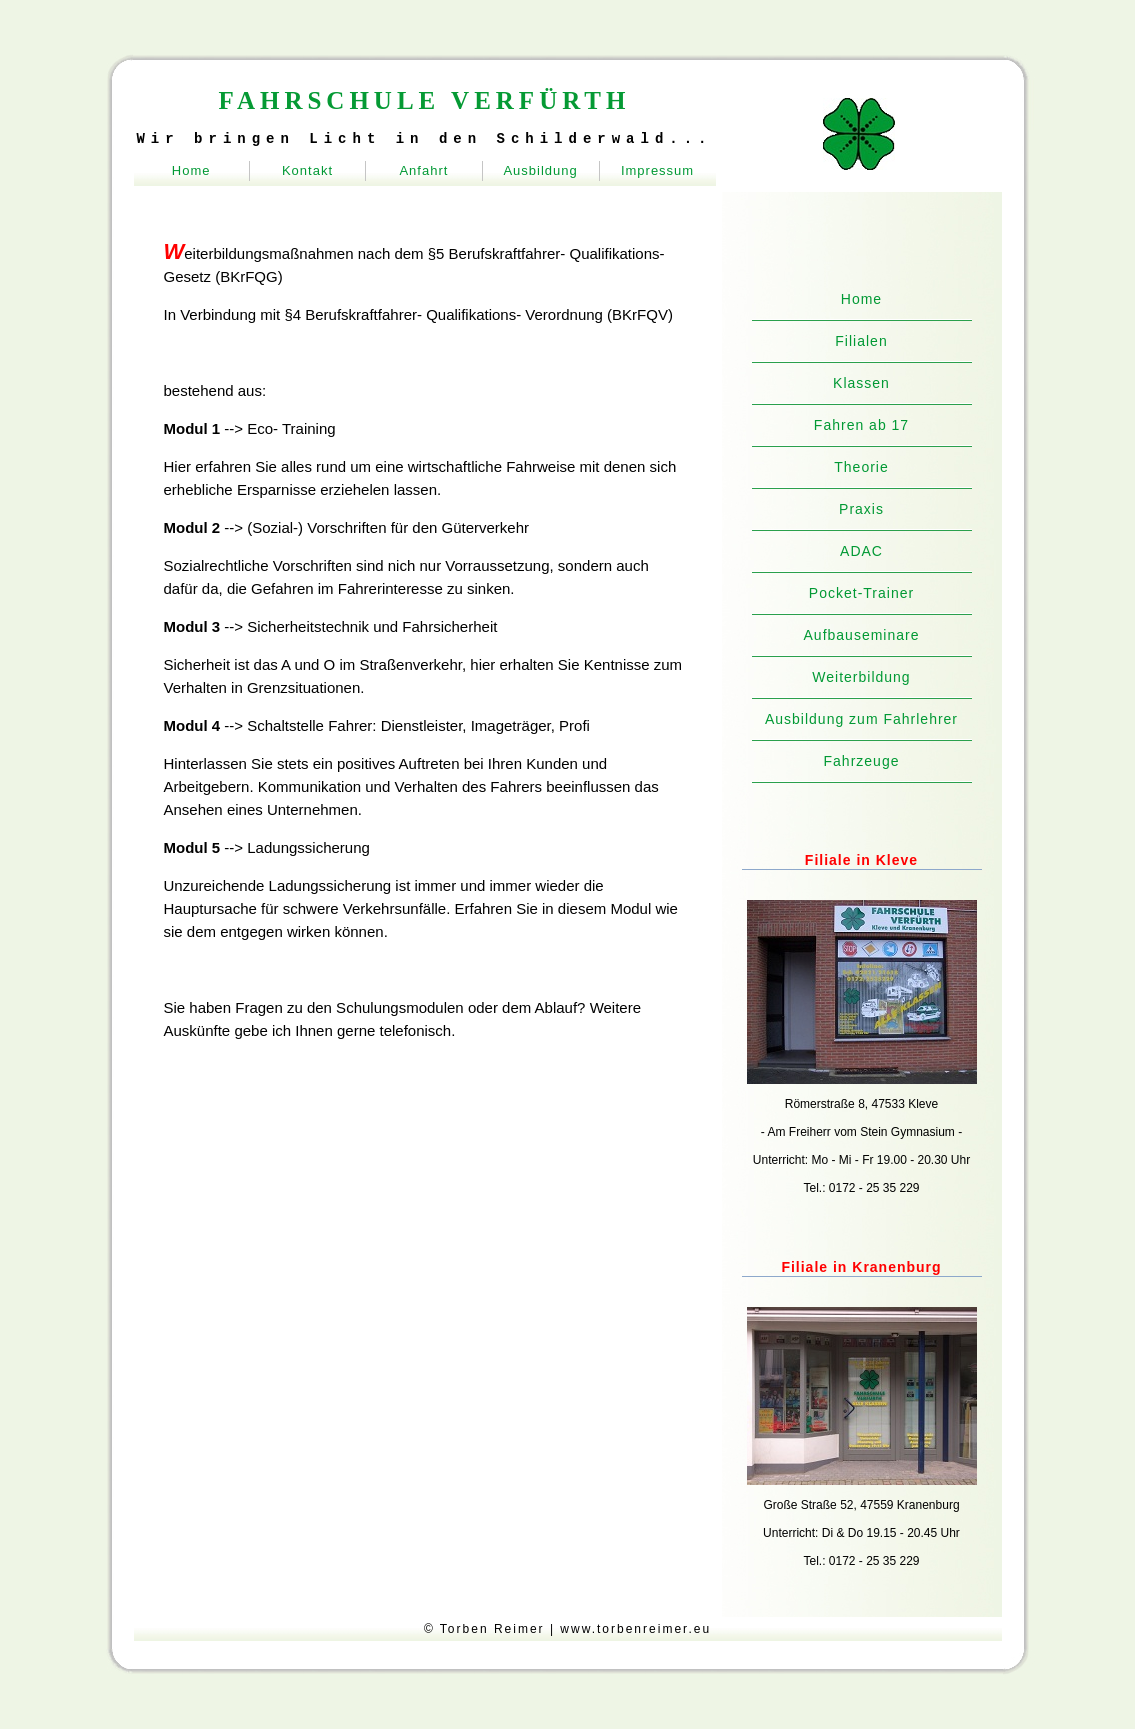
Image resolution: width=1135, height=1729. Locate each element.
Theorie (861, 467)
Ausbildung (540, 170)
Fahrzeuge (862, 761)
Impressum (657, 170)
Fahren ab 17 (861, 425)
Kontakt (307, 170)
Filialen (861, 341)
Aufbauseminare (862, 635)
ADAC (861, 551)
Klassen (861, 383)
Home (191, 170)
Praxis (861, 509)
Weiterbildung (861, 677)
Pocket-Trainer (861, 593)
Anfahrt (423, 170)
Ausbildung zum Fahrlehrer (861, 719)
